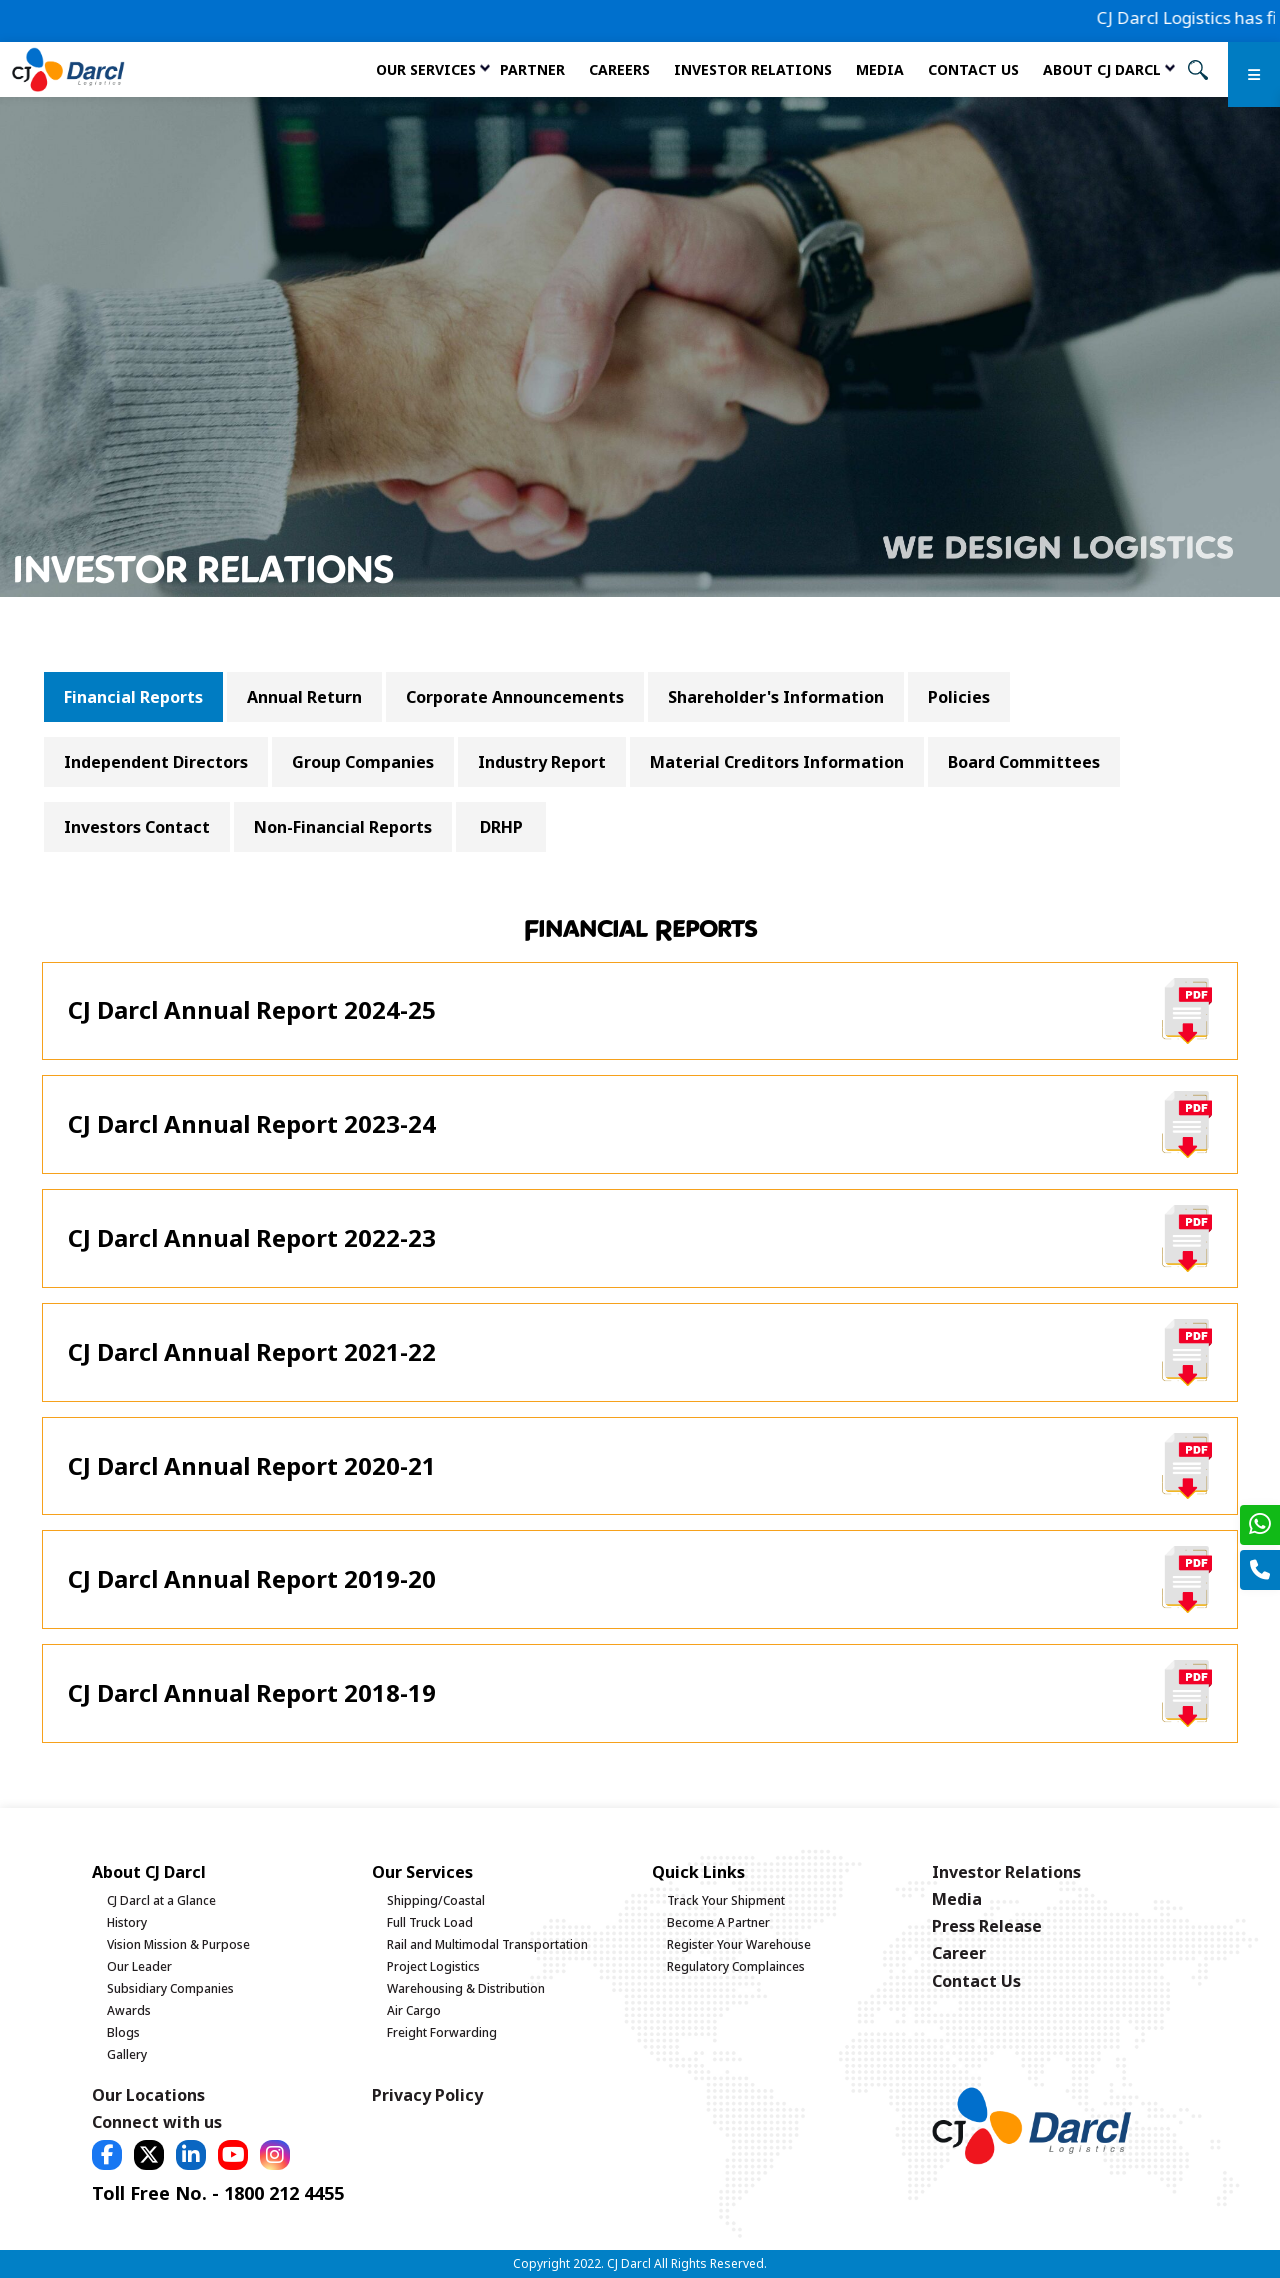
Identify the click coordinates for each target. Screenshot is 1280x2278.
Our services (426, 69)
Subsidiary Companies (170, 1988)
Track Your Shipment (726, 1900)
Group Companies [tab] (363, 762)
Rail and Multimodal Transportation (487, 1944)
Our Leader (139, 1966)
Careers (619, 69)
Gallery (127, 2054)
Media (880, 69)
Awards (129, 2010)
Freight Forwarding (442, 2032)
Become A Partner (718, 1922)
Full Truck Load (430, 1922)
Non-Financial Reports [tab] (343, 827)
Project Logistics (433, 1966)
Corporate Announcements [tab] (515, 697)
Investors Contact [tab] (137, 827)
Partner (532, 69)
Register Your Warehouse (739, 1944)
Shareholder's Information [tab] (776, 697)
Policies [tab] (959, 697)
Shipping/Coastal (436, 1900)
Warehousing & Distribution (466, 1988)
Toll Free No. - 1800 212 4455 (218, 2193)
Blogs (123, 2032)
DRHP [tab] (501, 827)
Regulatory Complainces (736, 1966)
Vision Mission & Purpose (178, 1944)
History (127, 1922)
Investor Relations (753, 69)
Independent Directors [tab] (156, 762)
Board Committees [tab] (1024, 762)
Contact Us (973, 69)
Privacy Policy (427, 2095)
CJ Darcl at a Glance (161, 1900)
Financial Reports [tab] (133, 697)
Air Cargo (414, 2010)
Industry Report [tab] (542, 762)
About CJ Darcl (1102, 69)
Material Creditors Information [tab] (777, 762)
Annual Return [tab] (304, 697)
